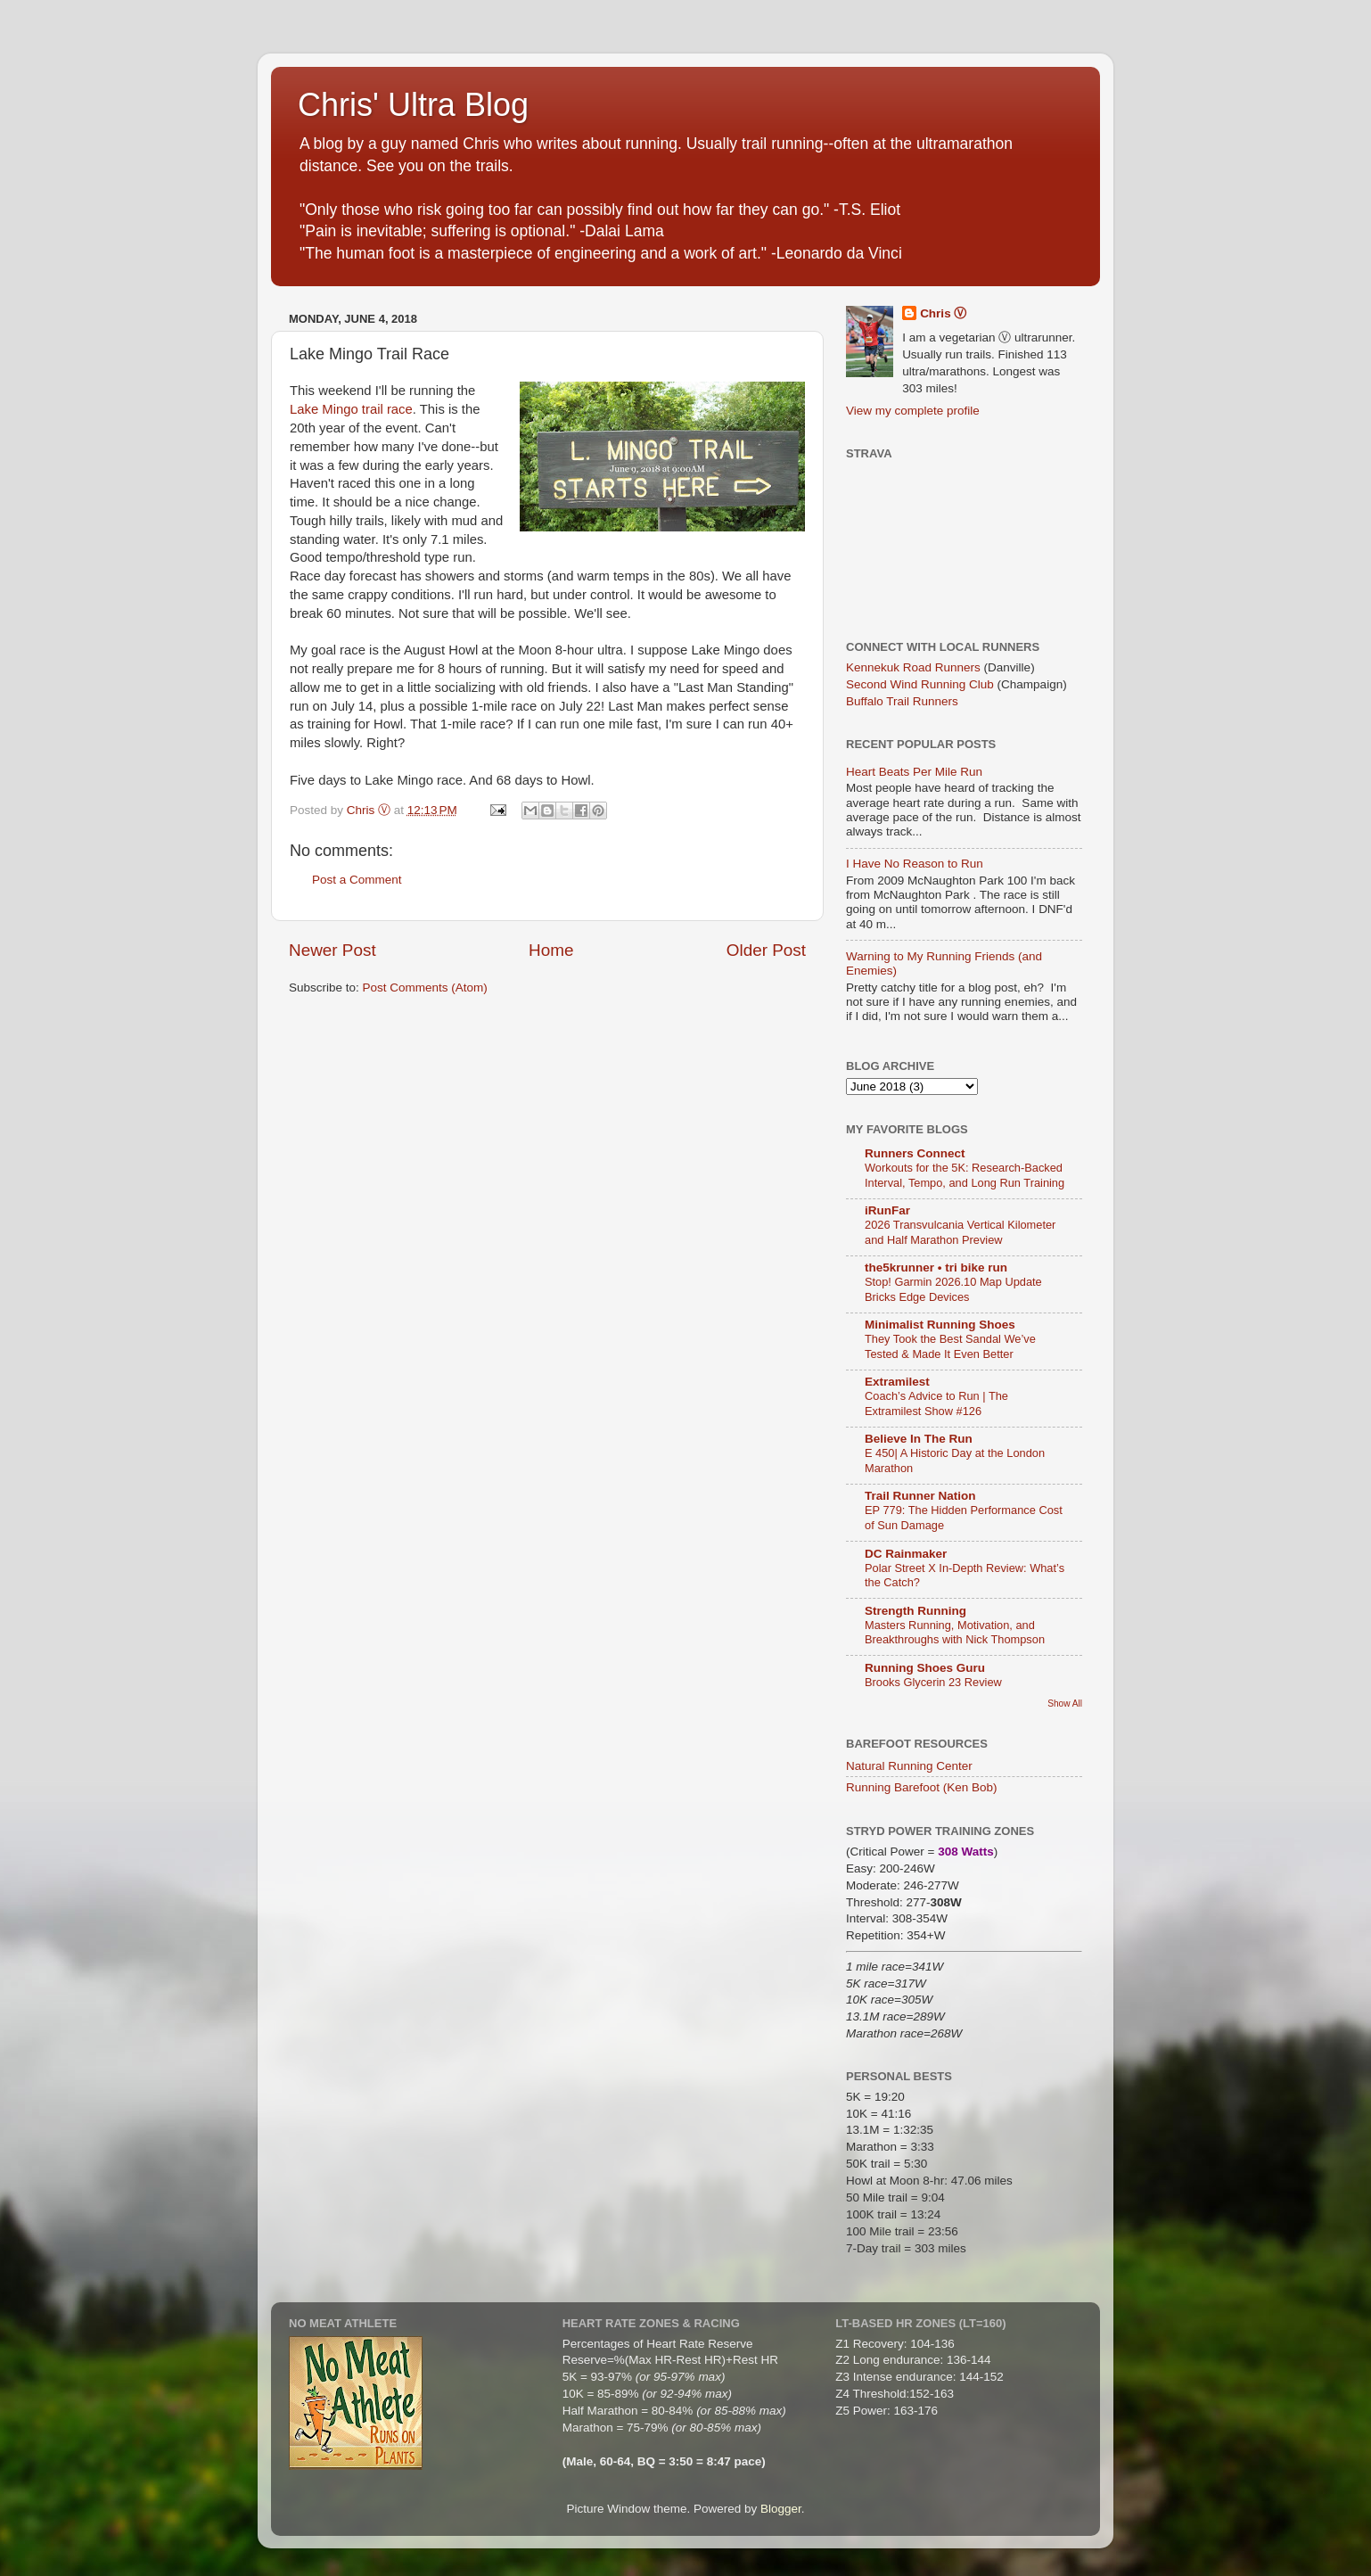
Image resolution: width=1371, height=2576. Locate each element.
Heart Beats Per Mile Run (914, 771)
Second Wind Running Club (920, 684)
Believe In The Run (919, 1438)
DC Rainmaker (906, 1553)
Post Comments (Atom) (425, 987)
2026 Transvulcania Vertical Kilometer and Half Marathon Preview (960, 1232)
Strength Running (915, 1610)
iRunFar (887, 1210)
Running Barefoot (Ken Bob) (921, 1787)
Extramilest (897, 1381)
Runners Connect (915, 1153)
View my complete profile (913, 410)
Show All (1064, 1703)
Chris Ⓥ (943, 313)
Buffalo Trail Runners (902, 701)
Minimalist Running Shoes (940, 1324)
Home (551, 950)
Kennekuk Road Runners (913, 667)
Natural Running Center (909, 1766)
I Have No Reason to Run (914, 863)
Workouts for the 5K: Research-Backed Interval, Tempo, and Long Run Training (964, 1175)
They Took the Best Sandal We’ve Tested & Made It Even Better (950, 1346)
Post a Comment (357, 879)
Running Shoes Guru (925, 1668)
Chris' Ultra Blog (413, 104)
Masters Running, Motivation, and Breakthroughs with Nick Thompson (955, 1632)
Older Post (766, 950)
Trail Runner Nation (920, 1495)
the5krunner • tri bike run (936, 1267)
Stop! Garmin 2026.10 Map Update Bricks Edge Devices (953, 1289)
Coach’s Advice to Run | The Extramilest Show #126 (936, 1403)
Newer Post (332, 950)
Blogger (780, 2508)
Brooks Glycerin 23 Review (933, 1682)
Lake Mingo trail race (351, 409)
